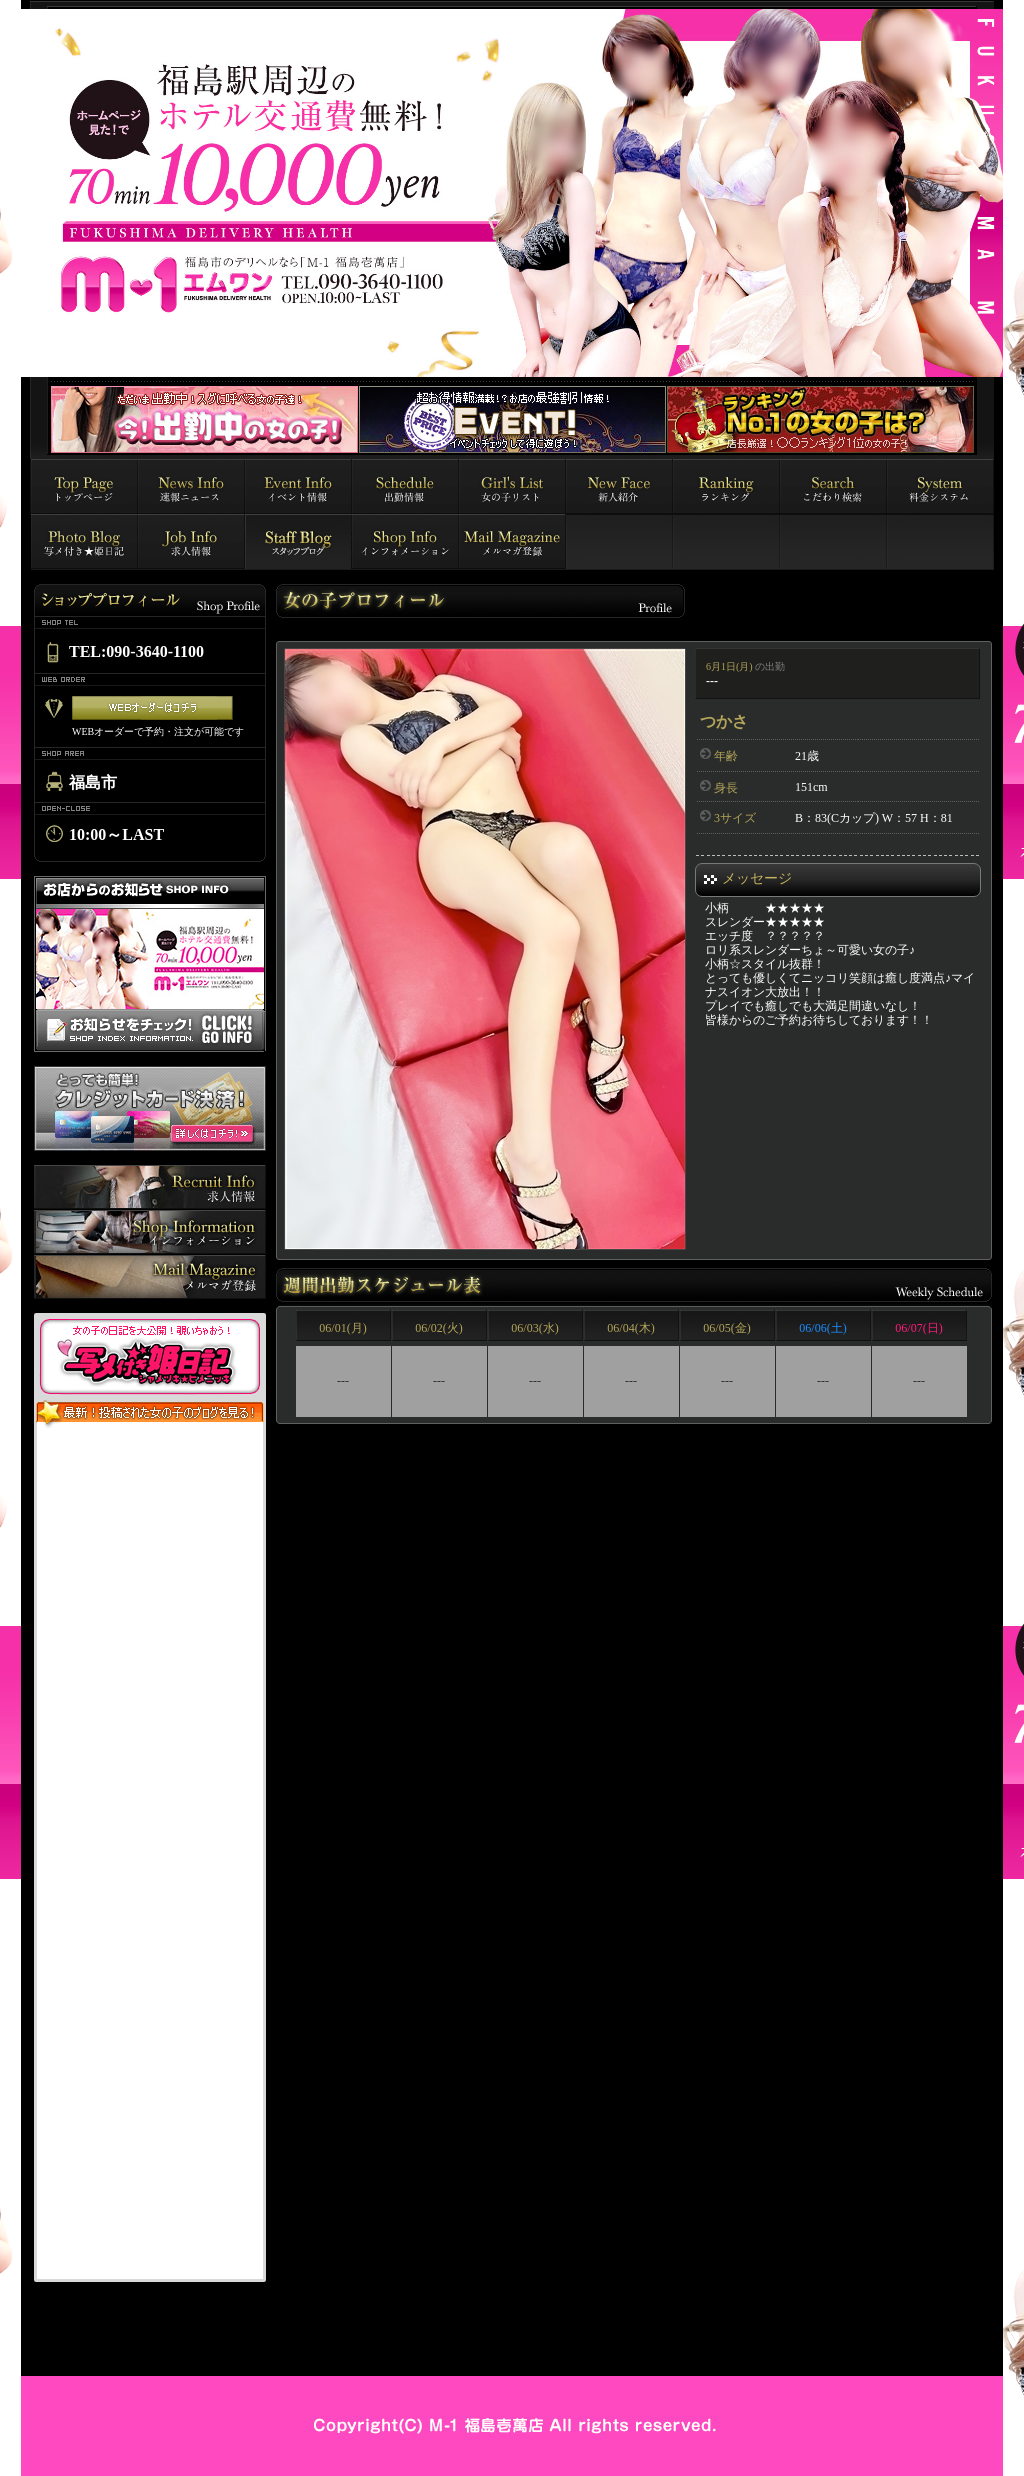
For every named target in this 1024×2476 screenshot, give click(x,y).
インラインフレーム (150, 1854)
